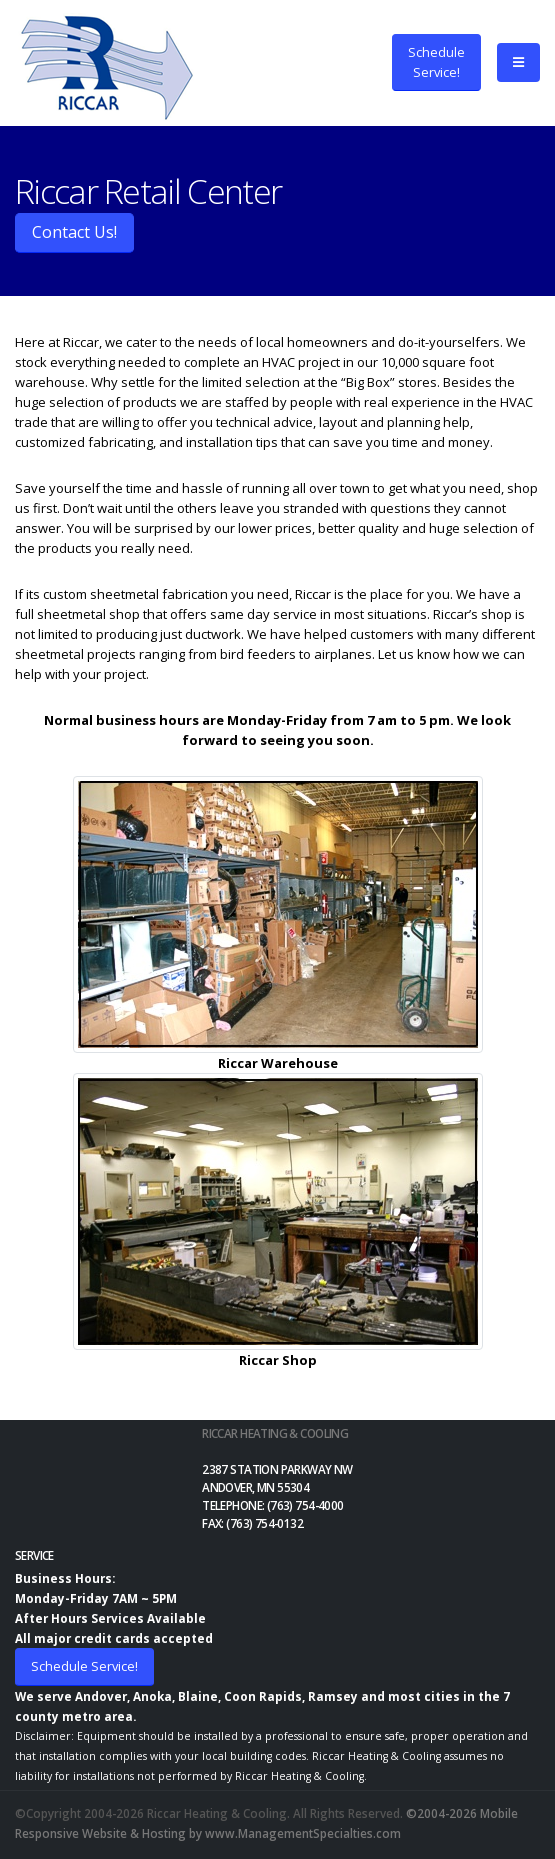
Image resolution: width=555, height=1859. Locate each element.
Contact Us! (74, 232)
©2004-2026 (441, 1813)
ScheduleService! (436, 61)
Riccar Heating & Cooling (275, 1433)
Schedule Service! (84, 1666)
